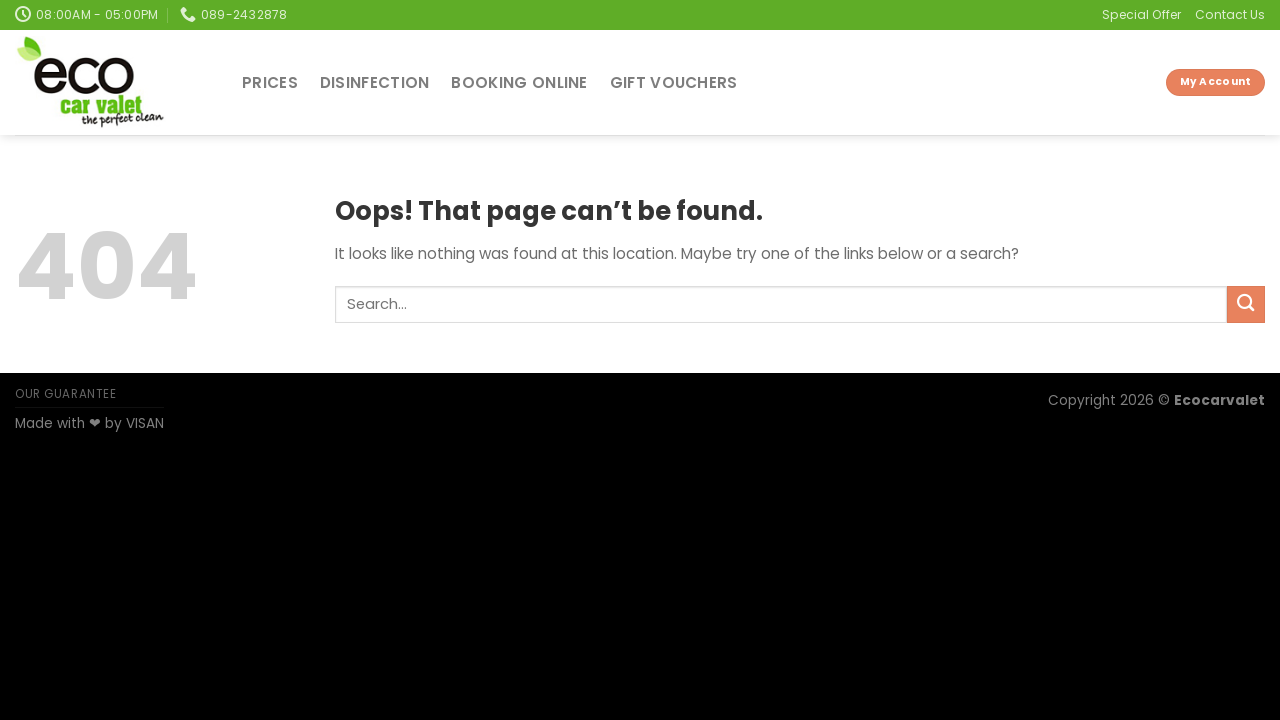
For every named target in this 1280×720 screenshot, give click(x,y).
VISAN (145, 423)
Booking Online (519, 82)
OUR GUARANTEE (66, 394)
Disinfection (375, 82)
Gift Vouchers (674, 82)
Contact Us (1230, 14)
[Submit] (1246, 304)
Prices (270, 82)
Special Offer (1141, 14)
